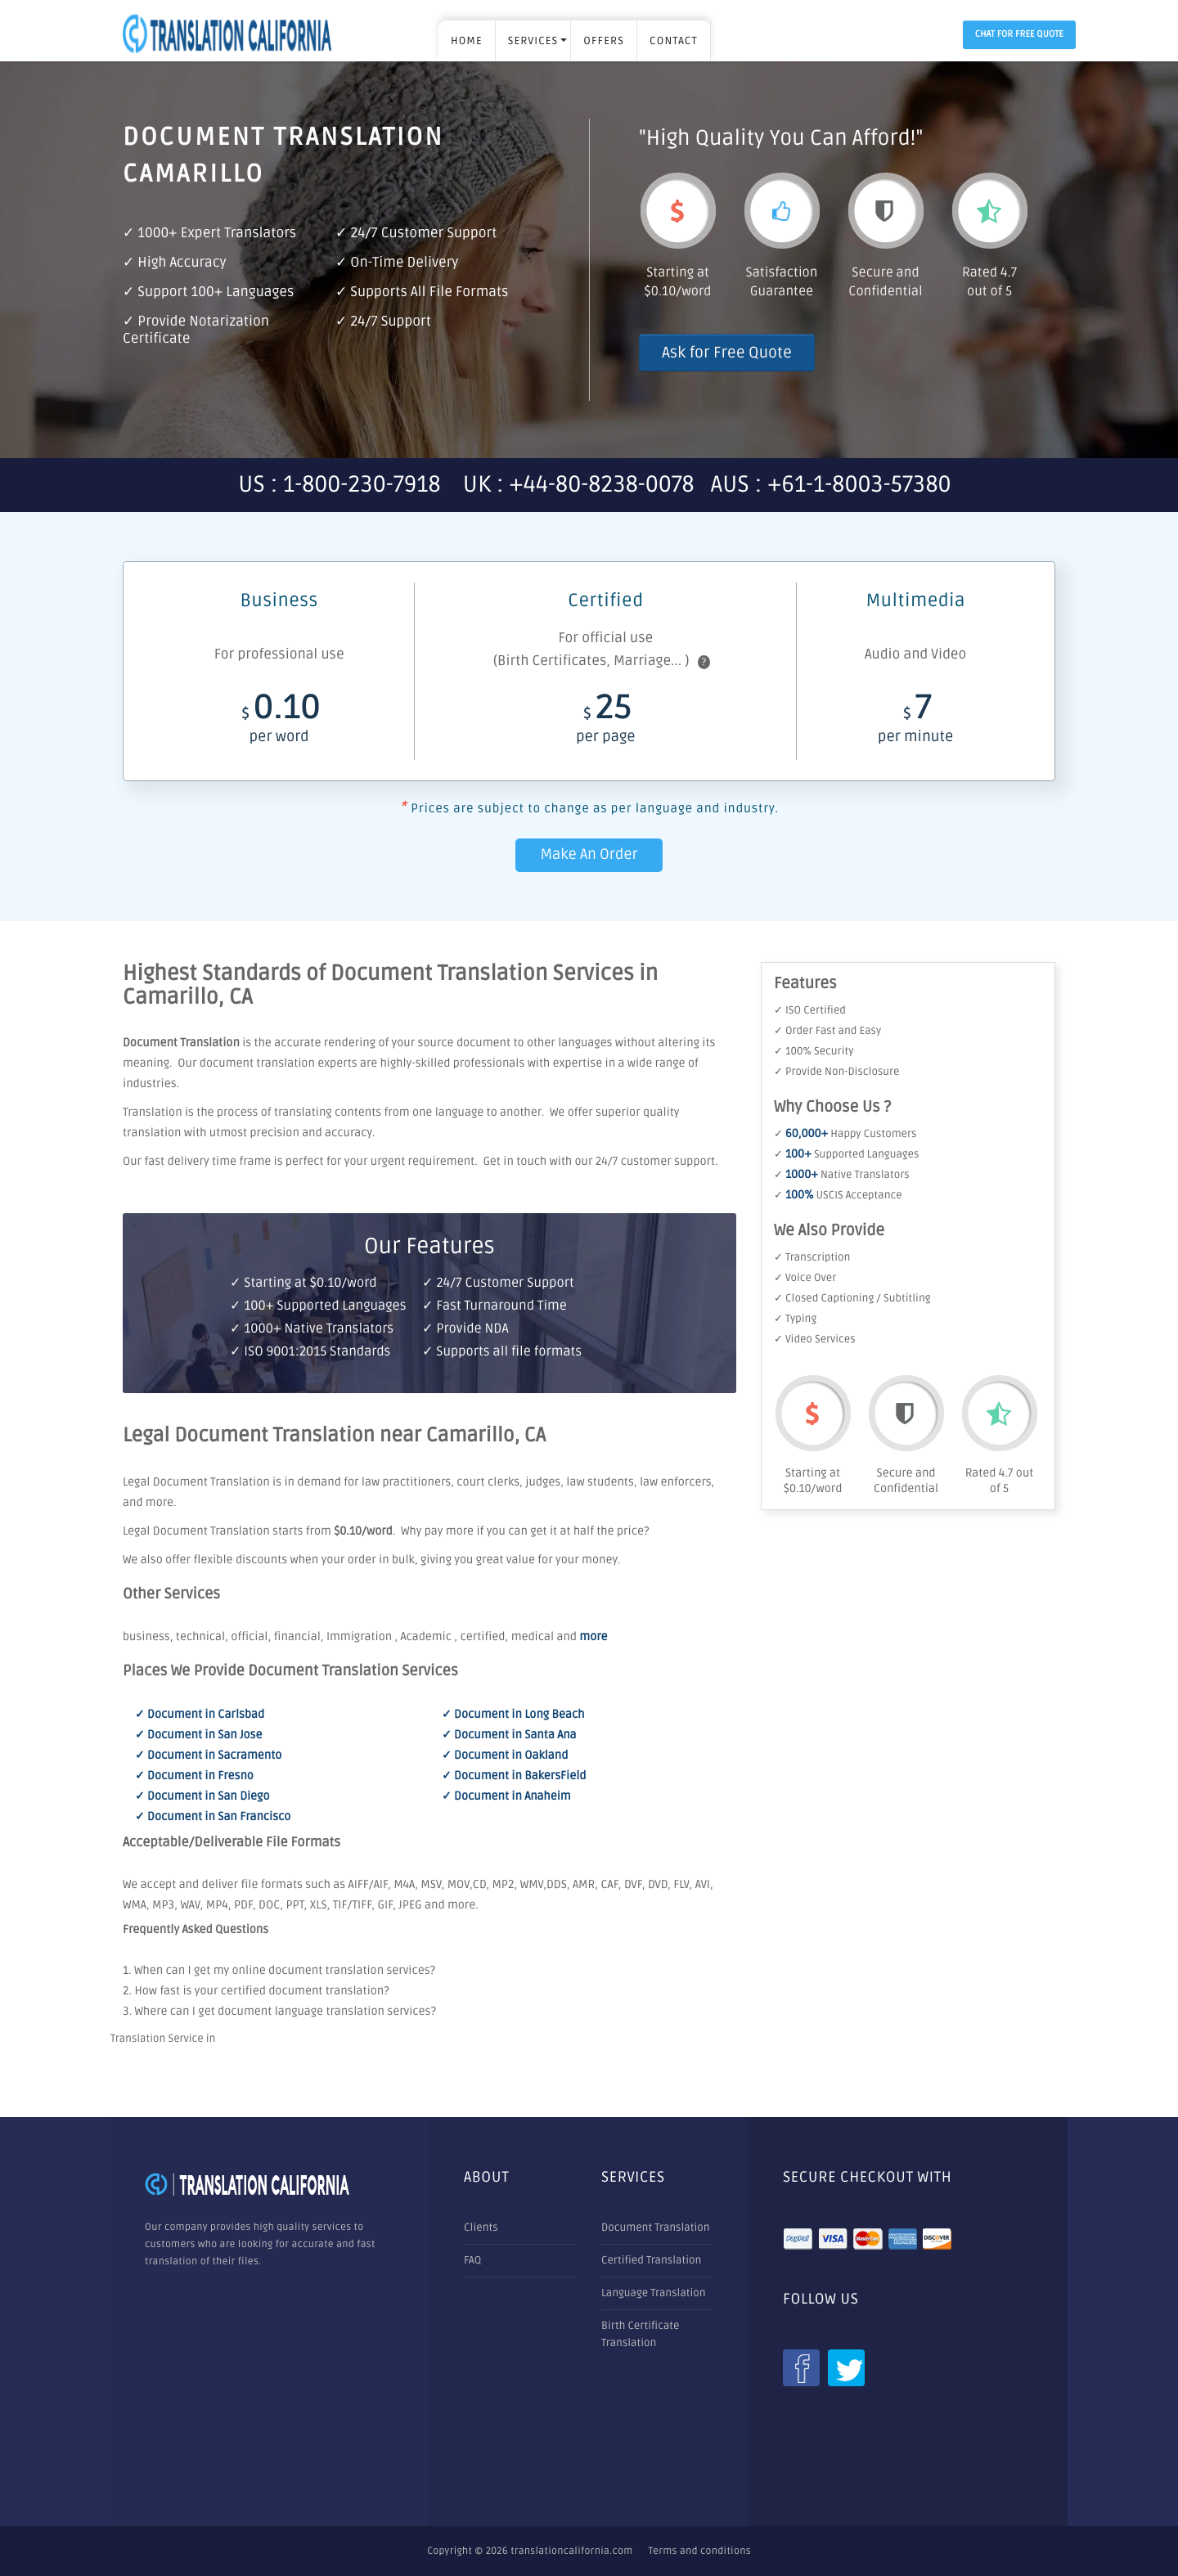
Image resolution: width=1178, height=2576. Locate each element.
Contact (674, 40)
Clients (481, 2227)
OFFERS (603, 40)
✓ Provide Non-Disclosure (836, 1071)
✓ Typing (795, 1318)
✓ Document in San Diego (202, 1797)
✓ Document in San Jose (198, 1735)
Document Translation (655, 2227)
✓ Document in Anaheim (506, 1797)
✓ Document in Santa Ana (509, 1735)
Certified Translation (651, 2260)
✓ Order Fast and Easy (827, 1030)
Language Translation (653, 2293)
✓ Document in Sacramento (208, 1756)
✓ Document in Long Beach (513, 1715)
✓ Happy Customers (845, 1133)
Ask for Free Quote (727, 352)
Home (467, 40)
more (593, 1637)
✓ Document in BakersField (514, 1776)
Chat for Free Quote (1019, 34)
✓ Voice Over (805, 1277)
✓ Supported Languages (846, 1154)
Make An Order (588, 855)
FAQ (472, 2260)
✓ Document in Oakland (505, 1756)
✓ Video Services (815, 1339)
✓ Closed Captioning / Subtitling (852, 1298)
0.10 (278, 723)
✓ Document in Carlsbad (199, 1715)
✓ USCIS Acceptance (838, 1195)
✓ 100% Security (813, 1051)
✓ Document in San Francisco (212, 1817)
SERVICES (533, 40)
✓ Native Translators (842, 1174)
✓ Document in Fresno (194, 1776)
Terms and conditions (700, 2551)
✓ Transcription (812, 1257)
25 (605, 723)
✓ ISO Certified (810, 1010)
